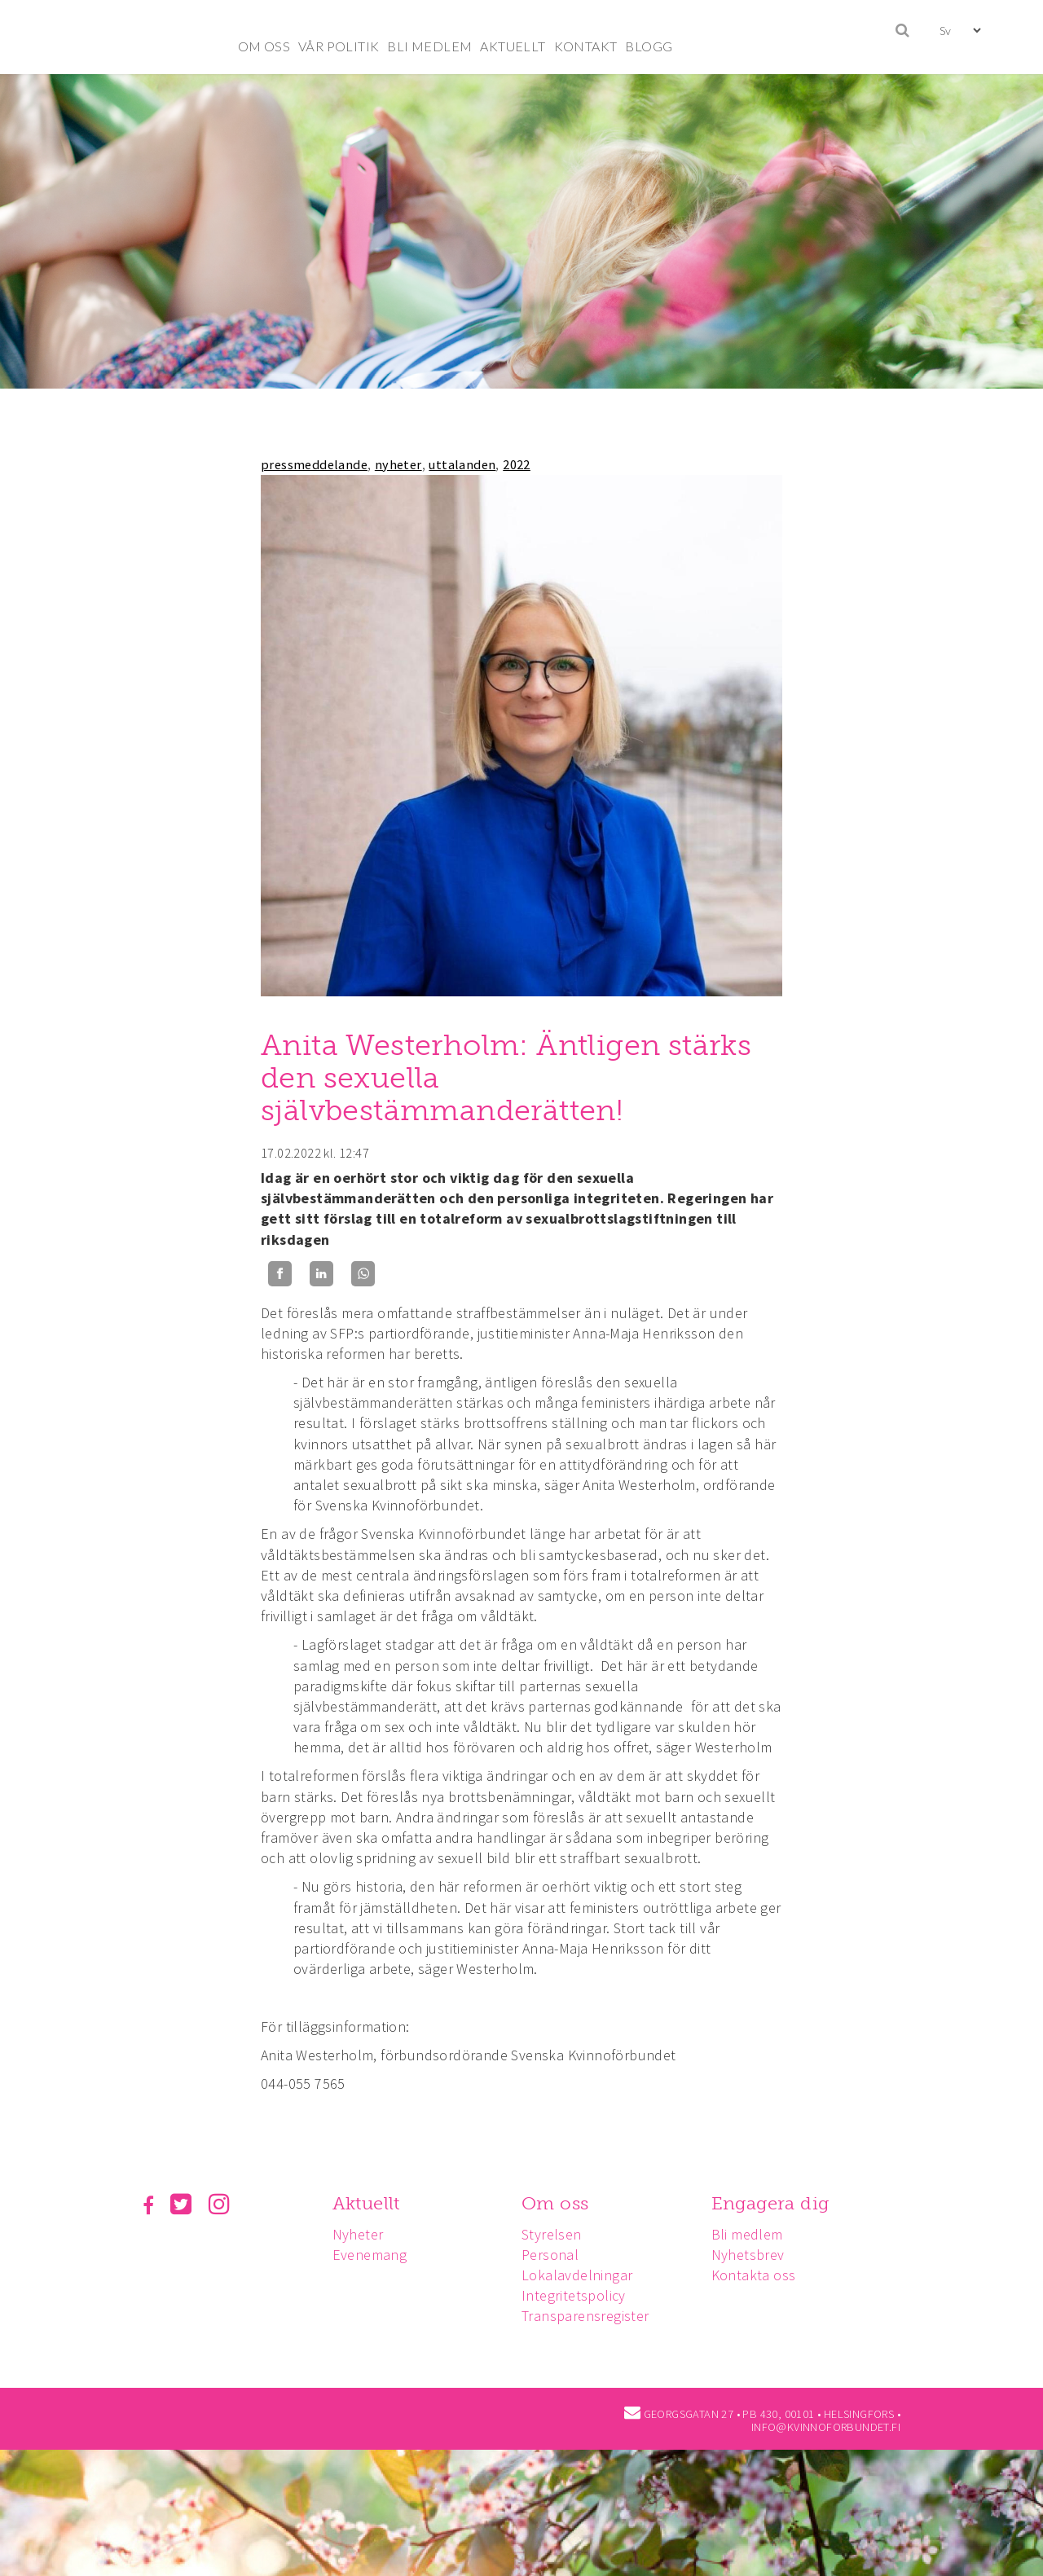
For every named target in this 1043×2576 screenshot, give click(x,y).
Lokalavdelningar (581, 2275)
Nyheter (360, 2234)
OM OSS (264, 46)
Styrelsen (556, 2234)
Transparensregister (590, 2315)
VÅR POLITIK (338, 46)
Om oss (559, 2203)
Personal (554, 2254)
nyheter (398, 464)
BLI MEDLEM (429, 46)
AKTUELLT (512, 46)
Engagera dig (778, 2203)
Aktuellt (369, 2203)
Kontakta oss (761, 2275)
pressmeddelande (314, 464)
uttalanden (462, 464)
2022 (516, 464)
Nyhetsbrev (755, 2254)
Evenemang (372, 2254)
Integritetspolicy (578, 2295)
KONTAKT (586, 46)
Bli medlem (754, 2234)
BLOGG (648, 46)
